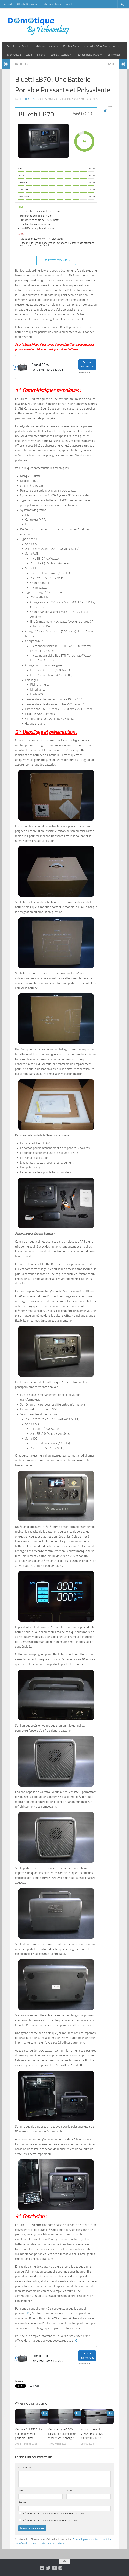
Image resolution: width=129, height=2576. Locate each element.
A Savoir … (25, 46)
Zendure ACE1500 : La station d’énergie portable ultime (28, 2434)
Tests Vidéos (113, 54)
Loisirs (29, 54)
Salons (41, 54)
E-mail (70, 2490)
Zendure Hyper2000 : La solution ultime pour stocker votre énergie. (62, 2434)
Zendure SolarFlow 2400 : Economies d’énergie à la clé (92, 2434)
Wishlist (70, 4)
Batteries (21, 64)
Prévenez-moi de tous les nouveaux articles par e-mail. (50, 2520)
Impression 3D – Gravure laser (100, 46)
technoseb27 (27, 99)
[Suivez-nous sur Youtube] (54, 2568)
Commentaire (26, 2467)
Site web (22, 2502)
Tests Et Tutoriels (59, 54)
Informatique (14, 54)
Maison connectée (46, 46)
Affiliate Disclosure (27, 4)
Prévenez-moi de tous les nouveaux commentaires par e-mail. (54, 2513)
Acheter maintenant (87, 364)
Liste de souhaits (51, 4)
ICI (76, 2341)
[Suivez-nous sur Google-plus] (60, 2568)
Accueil (8, 4)
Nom (21, 2490)
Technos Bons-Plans (87, 54)
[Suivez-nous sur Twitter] (48, 2568)
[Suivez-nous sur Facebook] (42, 2568)
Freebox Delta (71, 46)
